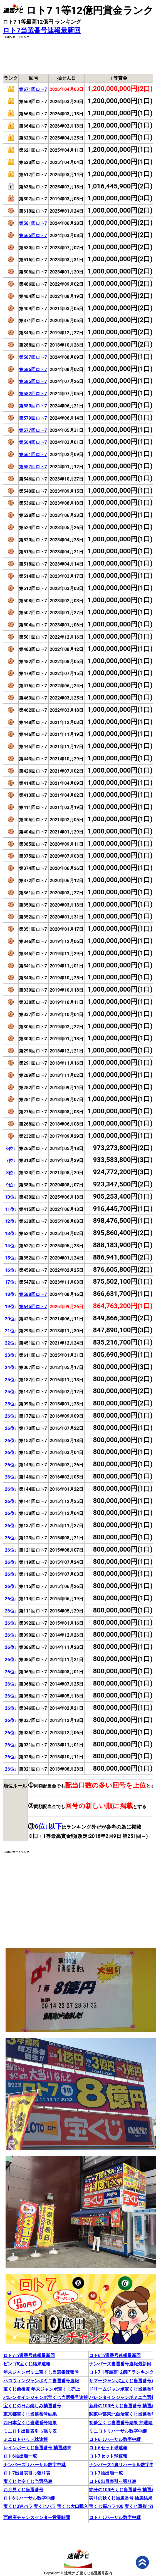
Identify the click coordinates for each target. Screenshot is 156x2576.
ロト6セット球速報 (108, 2447)
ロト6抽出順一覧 (20, 2456)
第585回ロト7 (33, 381)
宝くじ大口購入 (72, 2506)
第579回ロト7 (33, 418)
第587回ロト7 (33, 357)
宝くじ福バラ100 (106, 2506)
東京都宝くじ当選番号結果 (30, 2414)
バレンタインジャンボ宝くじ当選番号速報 (45, 2397)
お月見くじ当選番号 (23, 2489)
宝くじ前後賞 (16, 2389)
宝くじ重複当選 (140, 2506)
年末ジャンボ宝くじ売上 (55, 2389)
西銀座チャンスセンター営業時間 (36, 2517)
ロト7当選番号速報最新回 (42, 30)
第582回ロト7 (33, 393)
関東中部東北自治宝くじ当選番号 (122, 2414)
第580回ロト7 (33, 406)
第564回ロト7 (33, 442)
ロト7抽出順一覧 (106, 2473)
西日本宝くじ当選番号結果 (30, 2422)
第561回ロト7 (33, 454)
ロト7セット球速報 (108, 2456)
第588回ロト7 (33, 1294)
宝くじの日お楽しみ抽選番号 (32, 2405)
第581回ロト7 (33, 223)
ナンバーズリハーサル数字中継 (34, 2464)
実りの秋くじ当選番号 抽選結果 (120, 2498)
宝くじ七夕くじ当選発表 (27, 2481)
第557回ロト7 (33, 466)
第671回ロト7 (33, 89)
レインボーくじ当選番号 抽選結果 (37, 2447)
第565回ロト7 (33, 235)
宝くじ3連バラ (18, 2506)
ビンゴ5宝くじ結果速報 (26, 2363)
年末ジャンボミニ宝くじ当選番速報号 (41, 2372)
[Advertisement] (78, 54)
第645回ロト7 (33, 1306)
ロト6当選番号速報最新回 (114, 2355)
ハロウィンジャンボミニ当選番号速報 (41, 2380)
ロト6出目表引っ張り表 (112, 2481)
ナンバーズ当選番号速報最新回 (120, 2363)
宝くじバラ (45, 2506)
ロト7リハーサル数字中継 (114, 2517)
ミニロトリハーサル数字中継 (118, 2431)
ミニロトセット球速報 (25, 2439)
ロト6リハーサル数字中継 (114, 2439)
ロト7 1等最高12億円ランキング (121, 2372)
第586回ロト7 (33, 369)
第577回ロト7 (33, 430)
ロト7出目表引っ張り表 (26, 2473)
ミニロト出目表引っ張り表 (30, 2431)
